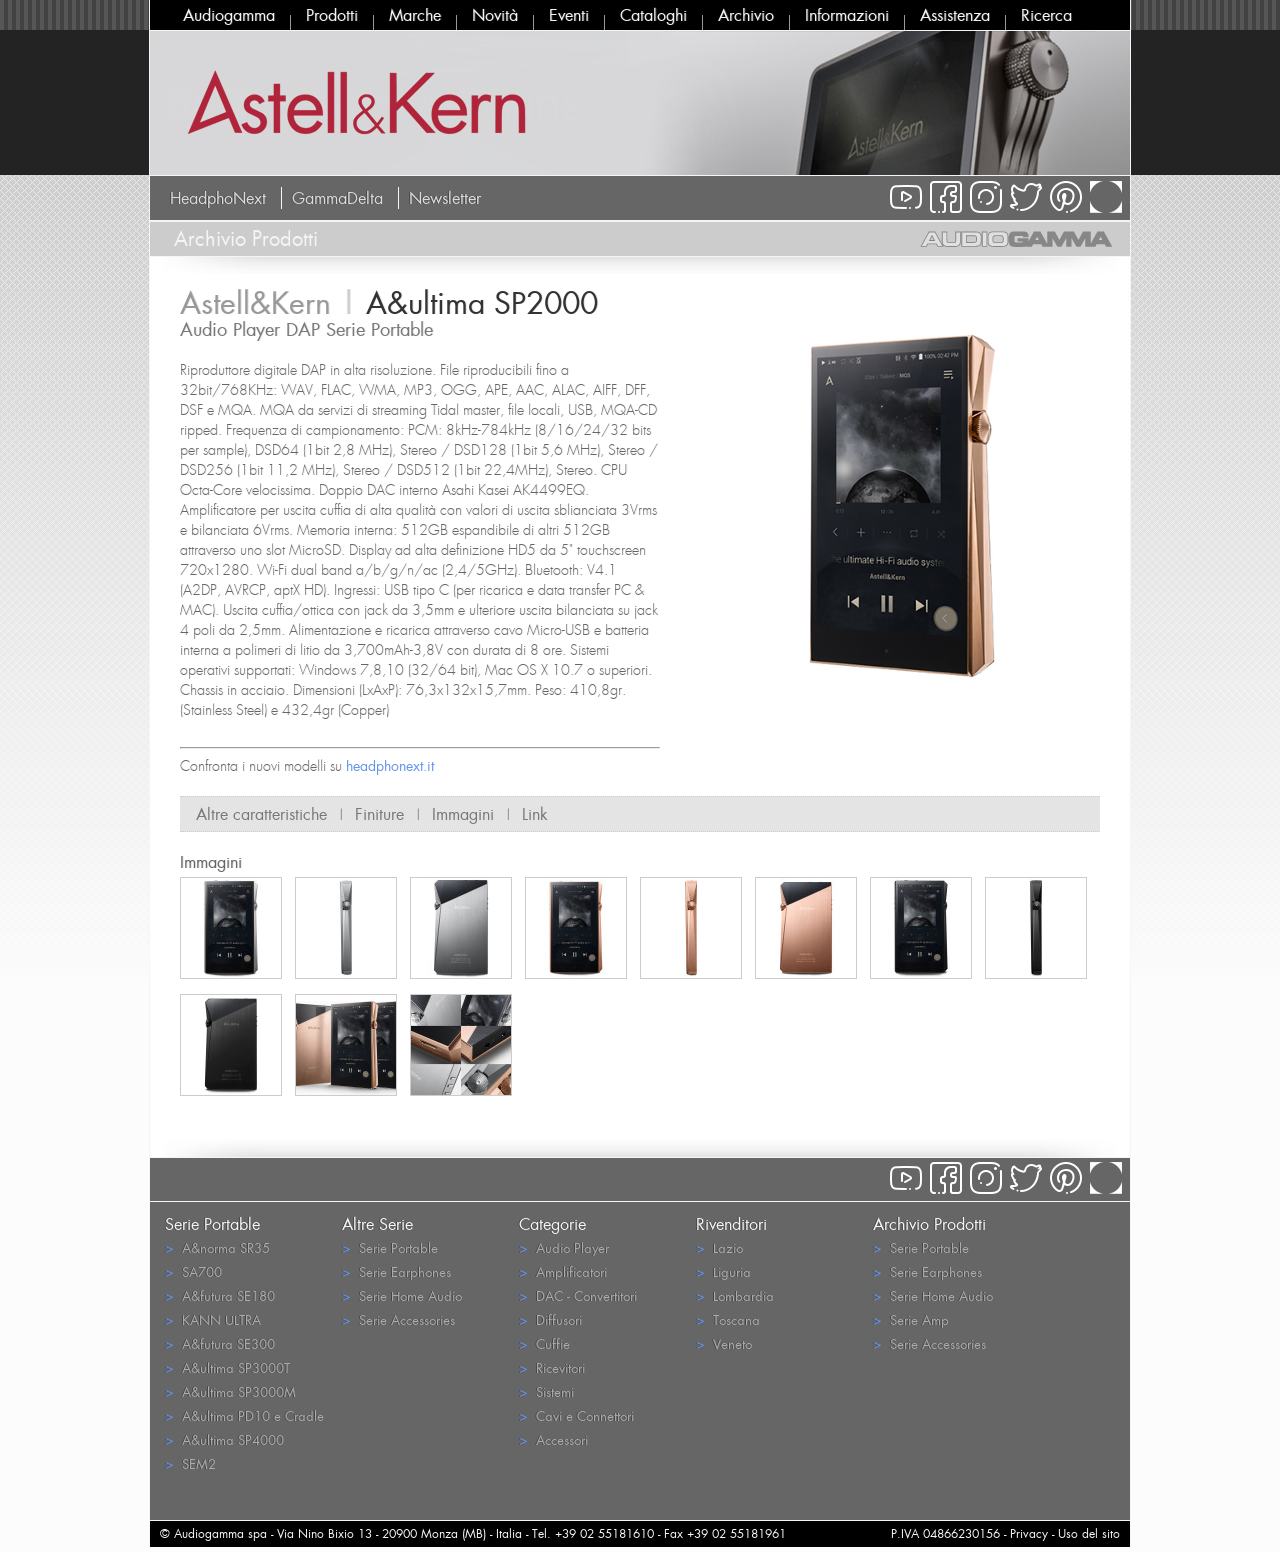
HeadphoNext (218, 198)
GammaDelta (337, 198)
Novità (495, 15)
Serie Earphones (396, 1271)
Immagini (463, 814)
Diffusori (550, 1319)
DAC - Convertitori (578, 1295)
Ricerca (1046, 15)
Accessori (553, 1439)
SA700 (193, 1271)
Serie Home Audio (402, 1295)
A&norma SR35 (217, 1247)
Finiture (379, 814)
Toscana (728, 1319)
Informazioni (847, 15)
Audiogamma (229, 15)
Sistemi (546, 1391)
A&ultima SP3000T (227, 1367)
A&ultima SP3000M (230, 1391)
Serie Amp (911, 1319)
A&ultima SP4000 (224, 1439)
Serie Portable (390, 1247)
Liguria (723, 1271)
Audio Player (564, 1247)
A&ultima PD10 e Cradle (244, 1415)
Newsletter (445, 198)
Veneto (724, 1343)
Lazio (719, 1247)
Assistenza (955, 15)
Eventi (569, 15)
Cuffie (544, 1343)
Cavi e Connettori (576, 1415)
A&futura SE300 (220, 1343)
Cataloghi (653, 15)
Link (535, 814)
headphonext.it (390, 765)
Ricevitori (552, 1367)
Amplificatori (563, 1271)
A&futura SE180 (220, 1295)
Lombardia (735, 1295)
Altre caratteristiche (261, 814)
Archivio (746, 15)
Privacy (1029, 1533)
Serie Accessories (398, 1319)
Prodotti (332, 15)
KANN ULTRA (213, 1319)
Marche (415, 15)
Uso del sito (1089, 1533)
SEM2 (190, 1463)
